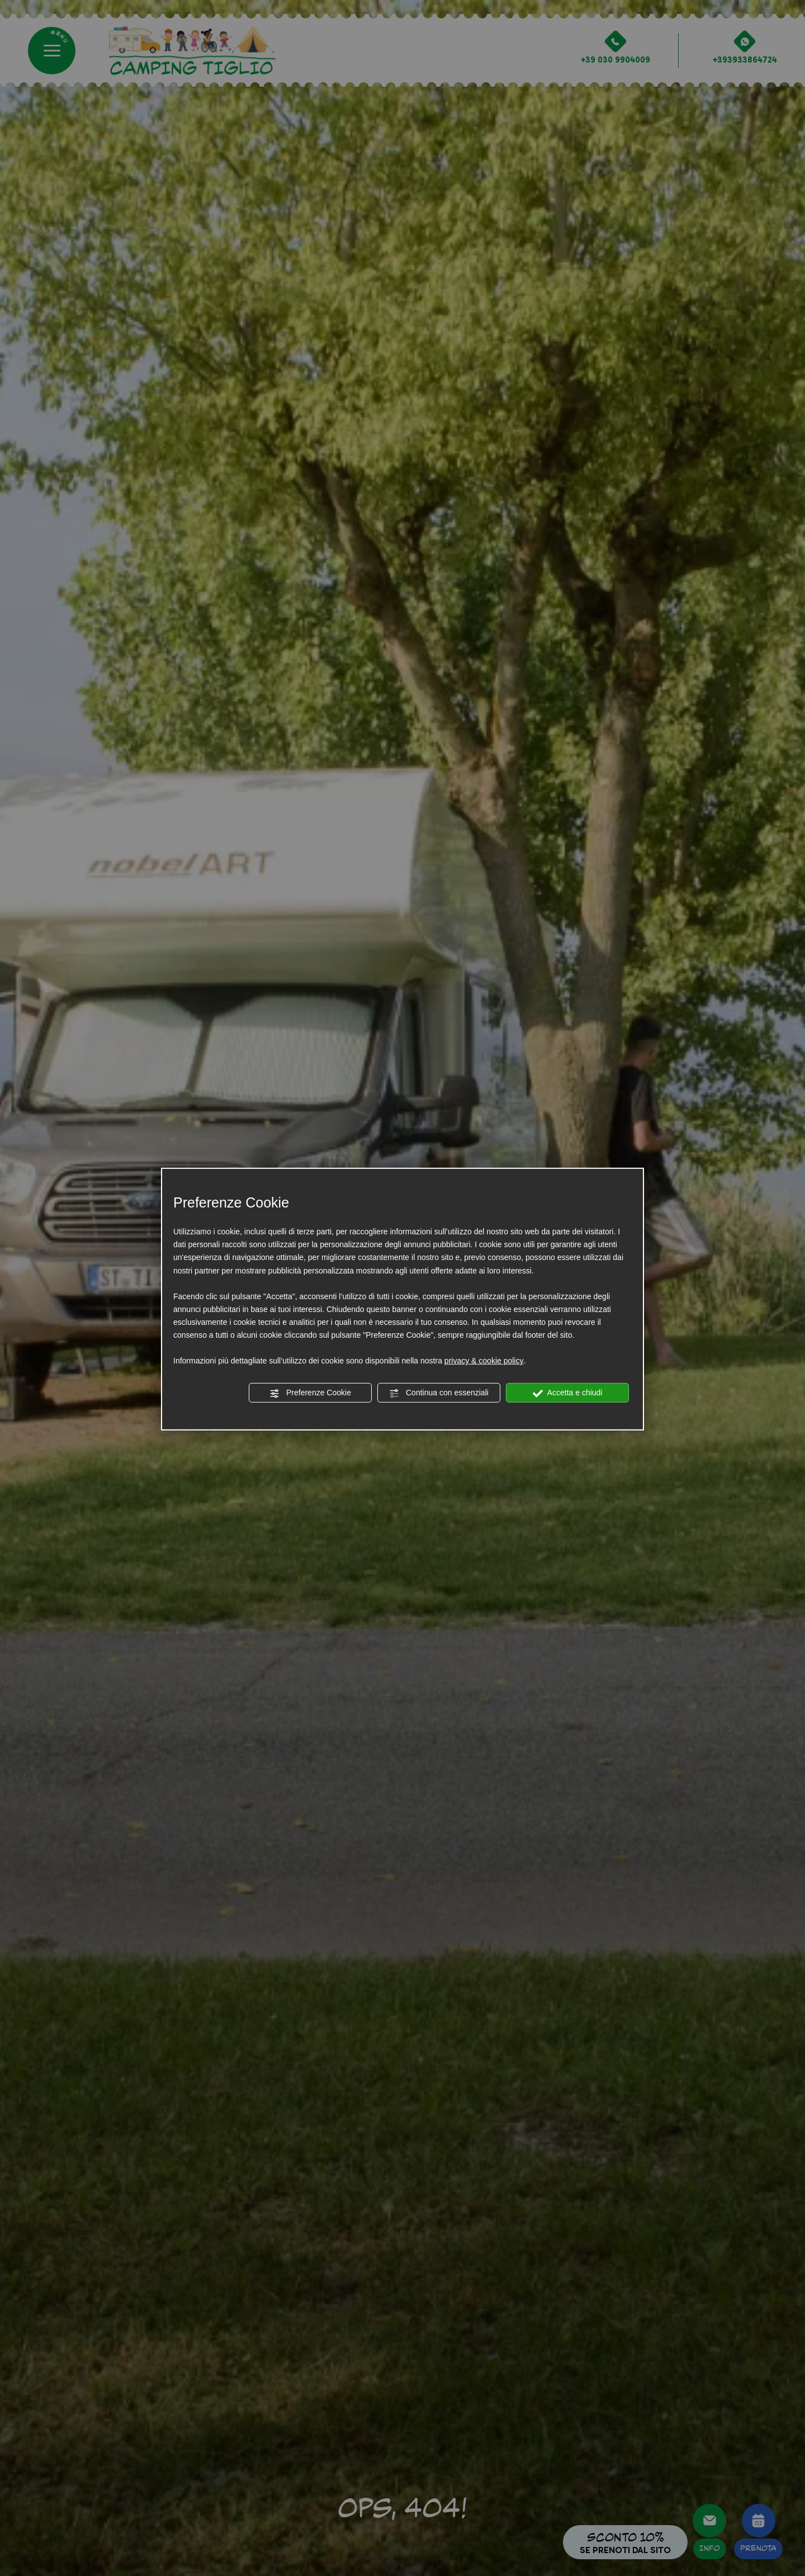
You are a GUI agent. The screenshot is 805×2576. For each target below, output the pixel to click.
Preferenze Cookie (310, 1393)
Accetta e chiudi (568, 1393)
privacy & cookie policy (484, 1360)
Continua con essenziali (439, 1393)
